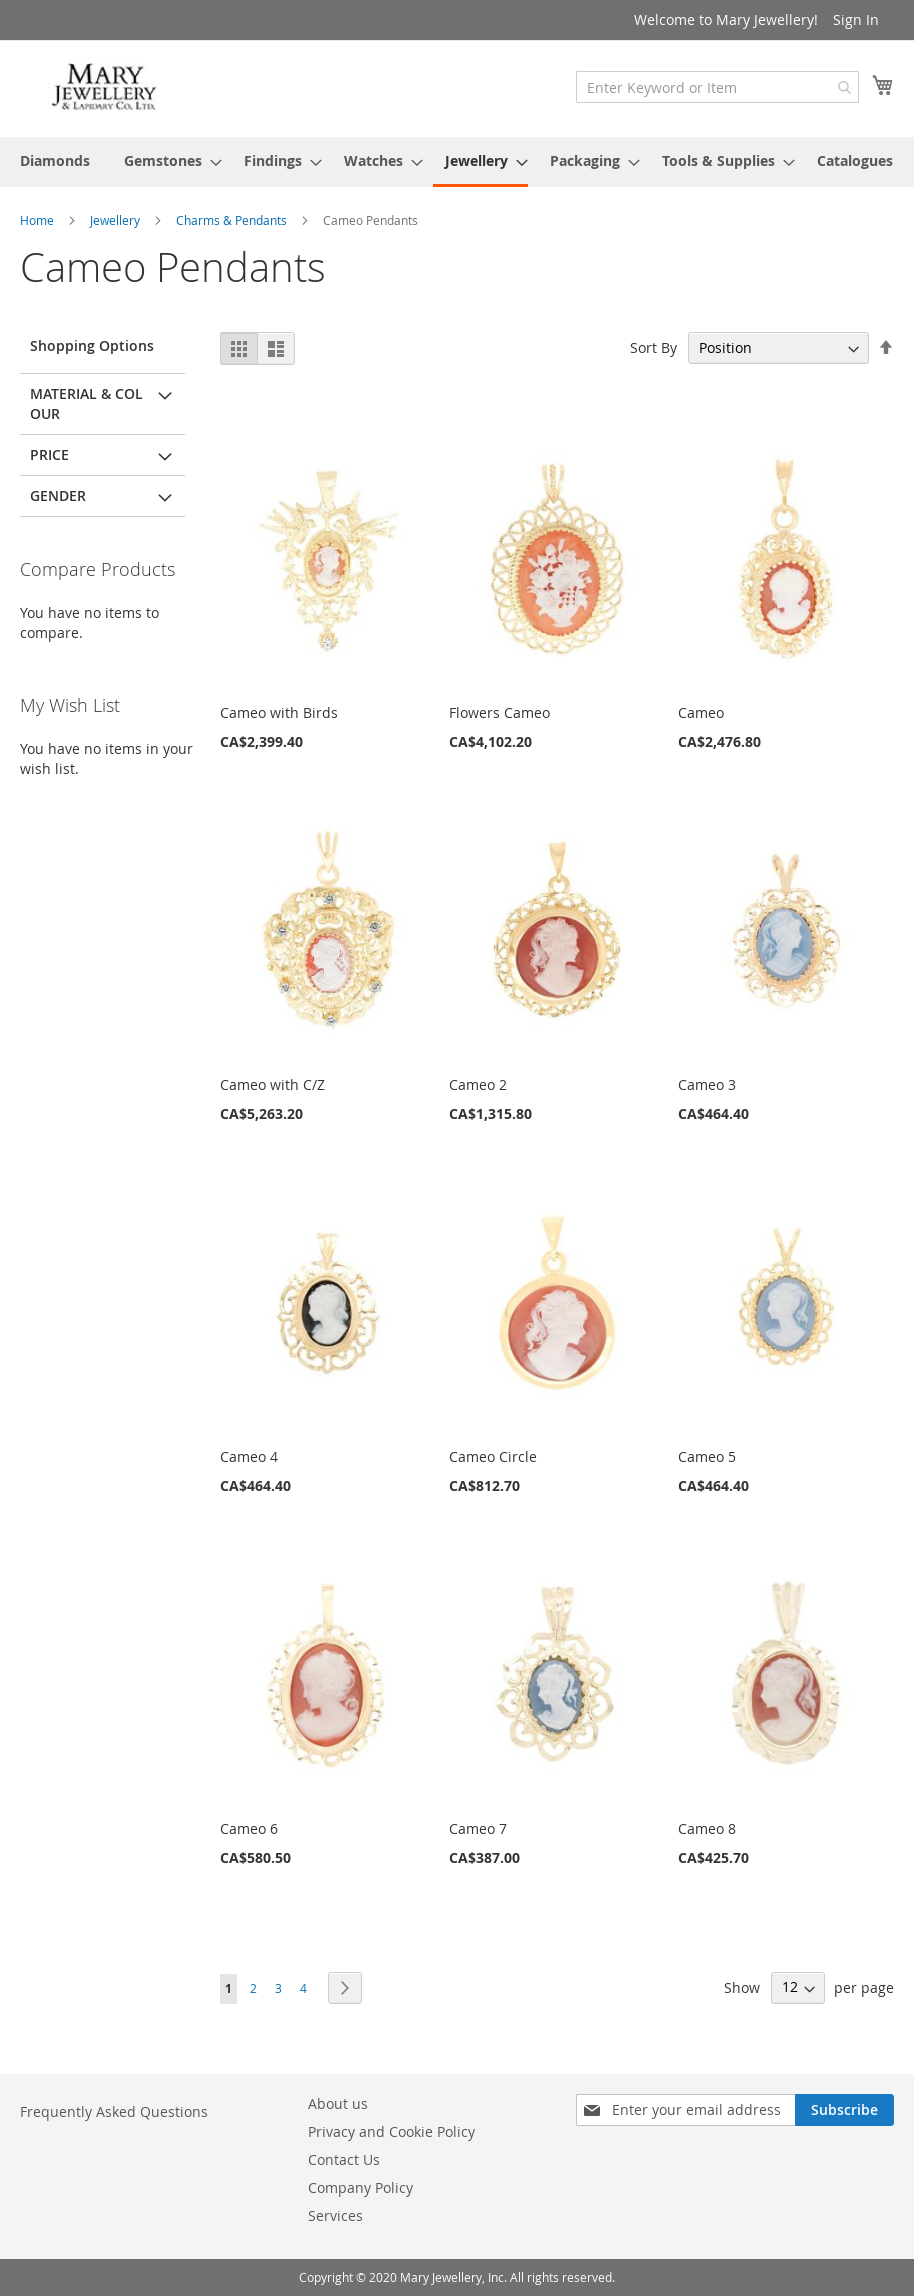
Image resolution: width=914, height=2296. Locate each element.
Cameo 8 (707, 1828)
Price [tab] (49, 454)
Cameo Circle (493, 1456)
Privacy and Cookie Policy (391, 2131)
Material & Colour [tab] (86, 403)
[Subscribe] (844, 2110)
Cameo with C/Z (272, 1084)
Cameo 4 (249, 1456)
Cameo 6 (249, 1828)
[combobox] (717, 87)
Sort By (653, 347)
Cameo (701, 712)
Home (38, 220)
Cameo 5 (707, 1456)
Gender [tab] (58, 495)
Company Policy (360, 2187)
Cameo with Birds (279, 712)
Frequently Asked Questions (114, 2111)
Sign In (856, 19)
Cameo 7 (478, 1828)
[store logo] (105, 87)
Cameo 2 (478, 1084)
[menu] (457, 162)
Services (335, 2215)
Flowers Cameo (499, 712)
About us (338, 2103)
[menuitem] (55, 160)
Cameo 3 (707, 1084)
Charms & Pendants (233, 220)
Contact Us (344, 2159)
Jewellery (116, 220)
